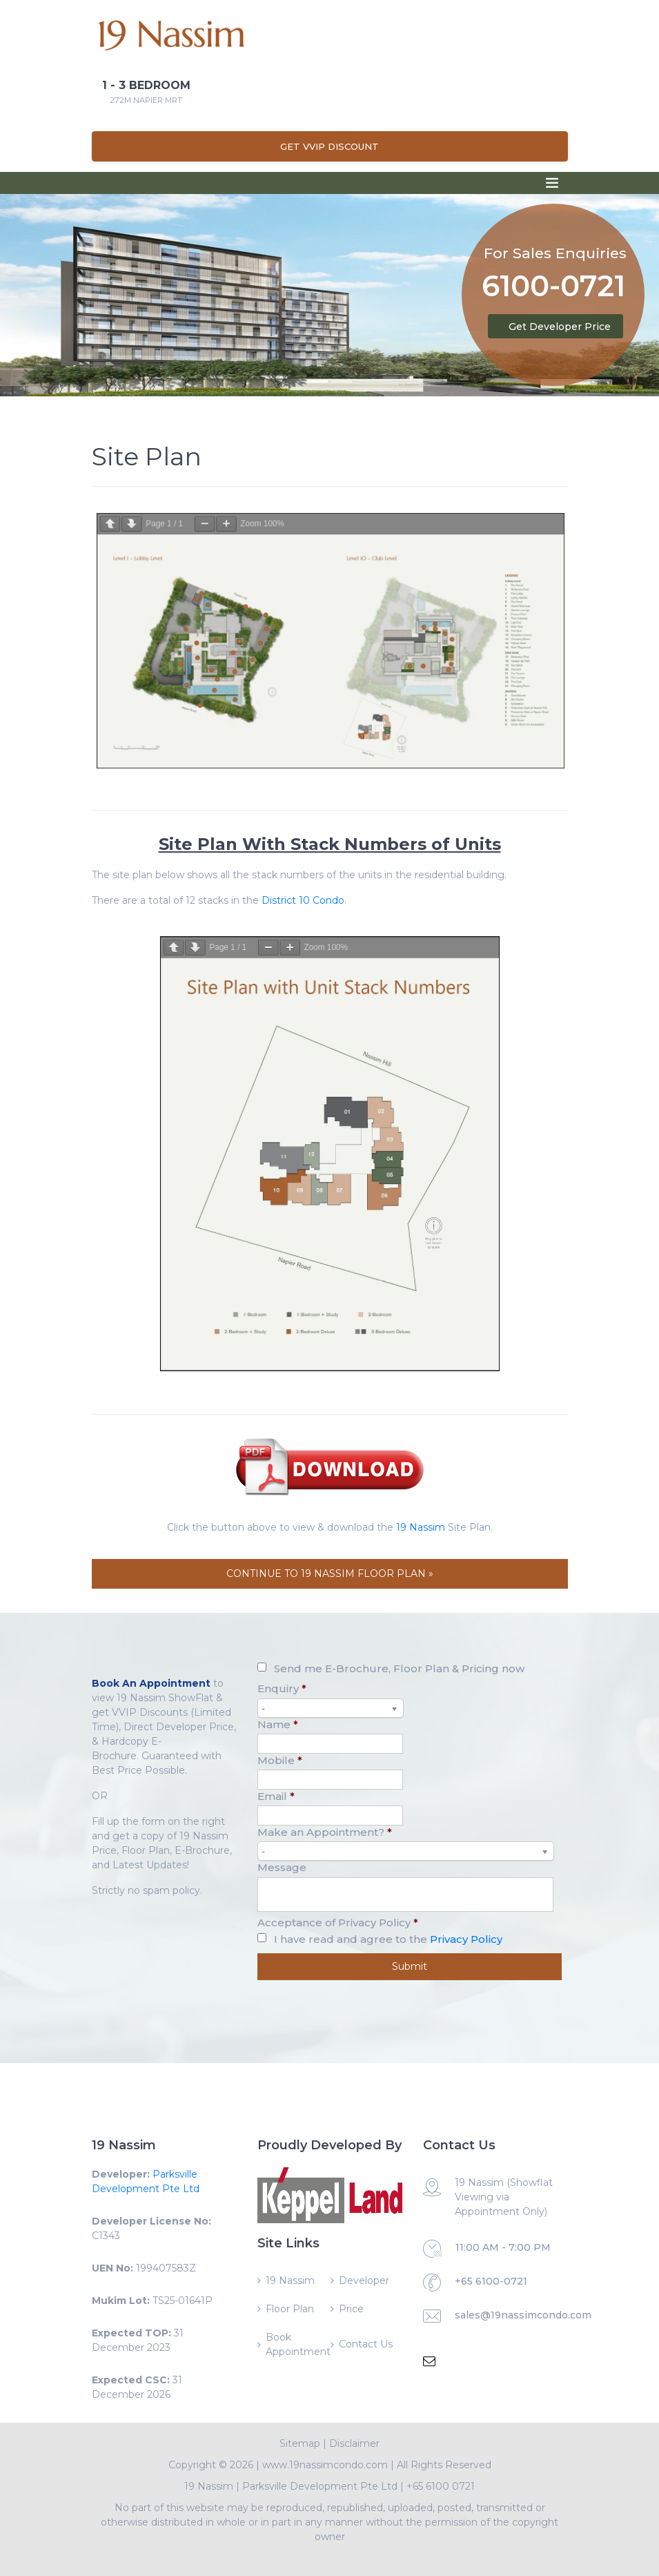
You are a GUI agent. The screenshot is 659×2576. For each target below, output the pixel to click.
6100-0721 (553, 288)
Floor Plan (290, 2309)
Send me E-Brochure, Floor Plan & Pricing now (399, 1668)
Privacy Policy (466, 1939)
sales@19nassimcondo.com (523, 2315)
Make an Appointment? (324, 1832)
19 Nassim (420, 1527)
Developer (364, 2280)
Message (281, 1867)
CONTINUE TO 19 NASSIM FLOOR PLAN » (329, 1573)
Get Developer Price (560, 326)
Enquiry (281, 1688)
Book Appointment (297, 2344)
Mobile (279, 1760)
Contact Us (366, 2344)
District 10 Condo (303, 900)
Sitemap (299, 2443)
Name (277, 1724)
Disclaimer (354, 2443)
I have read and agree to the (388, 1939)
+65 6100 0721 (440, 2486)
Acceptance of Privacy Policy (337, 1922)
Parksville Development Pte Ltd (319, 2486)
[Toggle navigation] (552, 183)
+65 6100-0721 (491, 2281)
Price (351, 2309)
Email (276, 1796)
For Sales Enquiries (555, 253)
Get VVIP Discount (329, 146)
